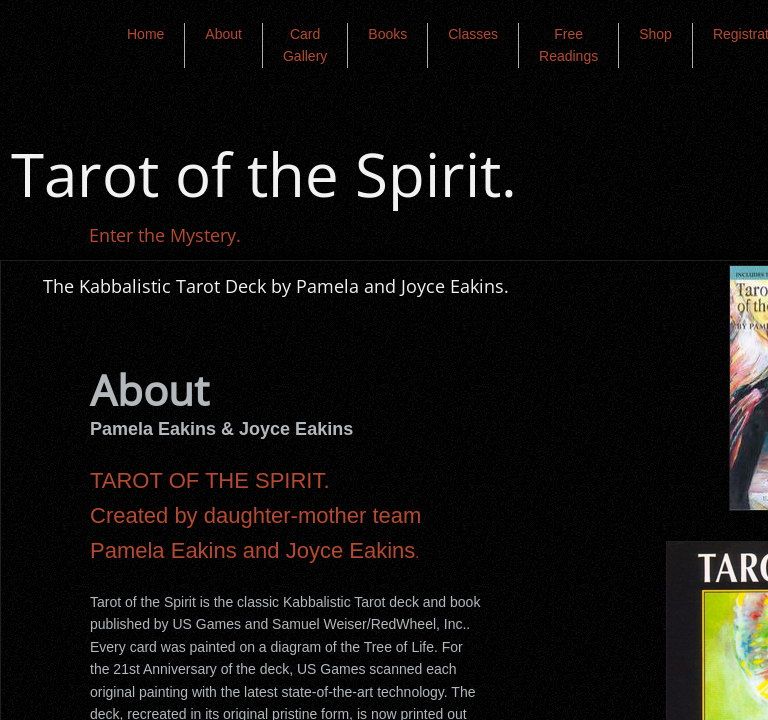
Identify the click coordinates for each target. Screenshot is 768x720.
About (223, 34)
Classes (473, 34)
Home (145, 34)
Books (387, 34)
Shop (655, 34)
